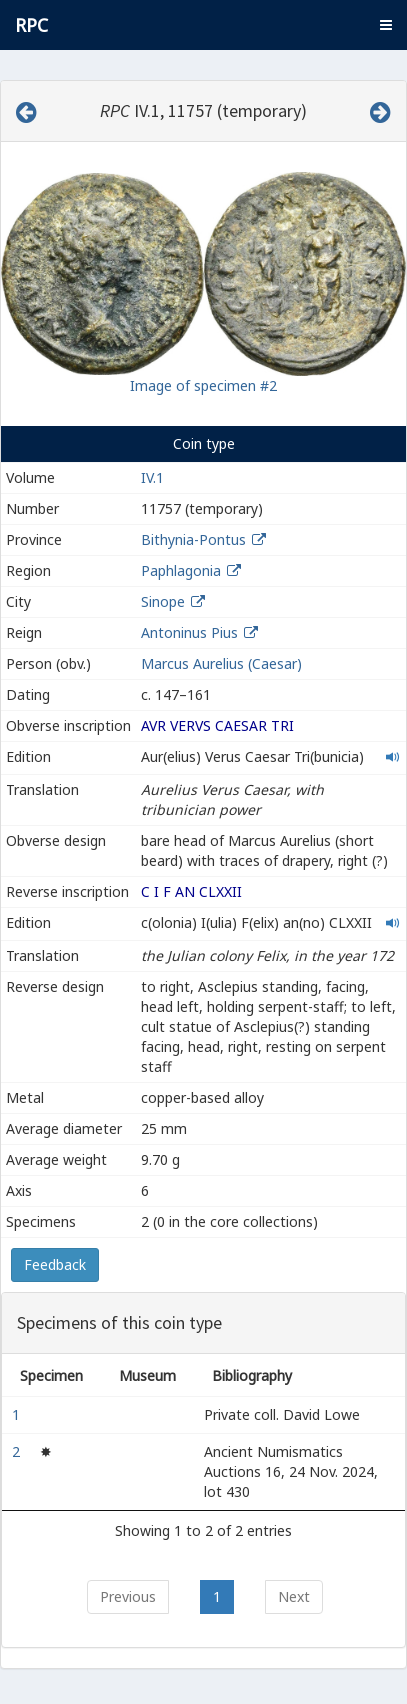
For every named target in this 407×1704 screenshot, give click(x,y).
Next (294, 1596)
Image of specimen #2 (203, 385)
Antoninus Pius (189, 632)
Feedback (55, 1264)
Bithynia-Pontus (193, 539)
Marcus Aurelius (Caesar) (221, 663)
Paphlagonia (181, 570)
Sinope (163, 601)
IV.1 (152, 477)
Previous (128, 1596)
